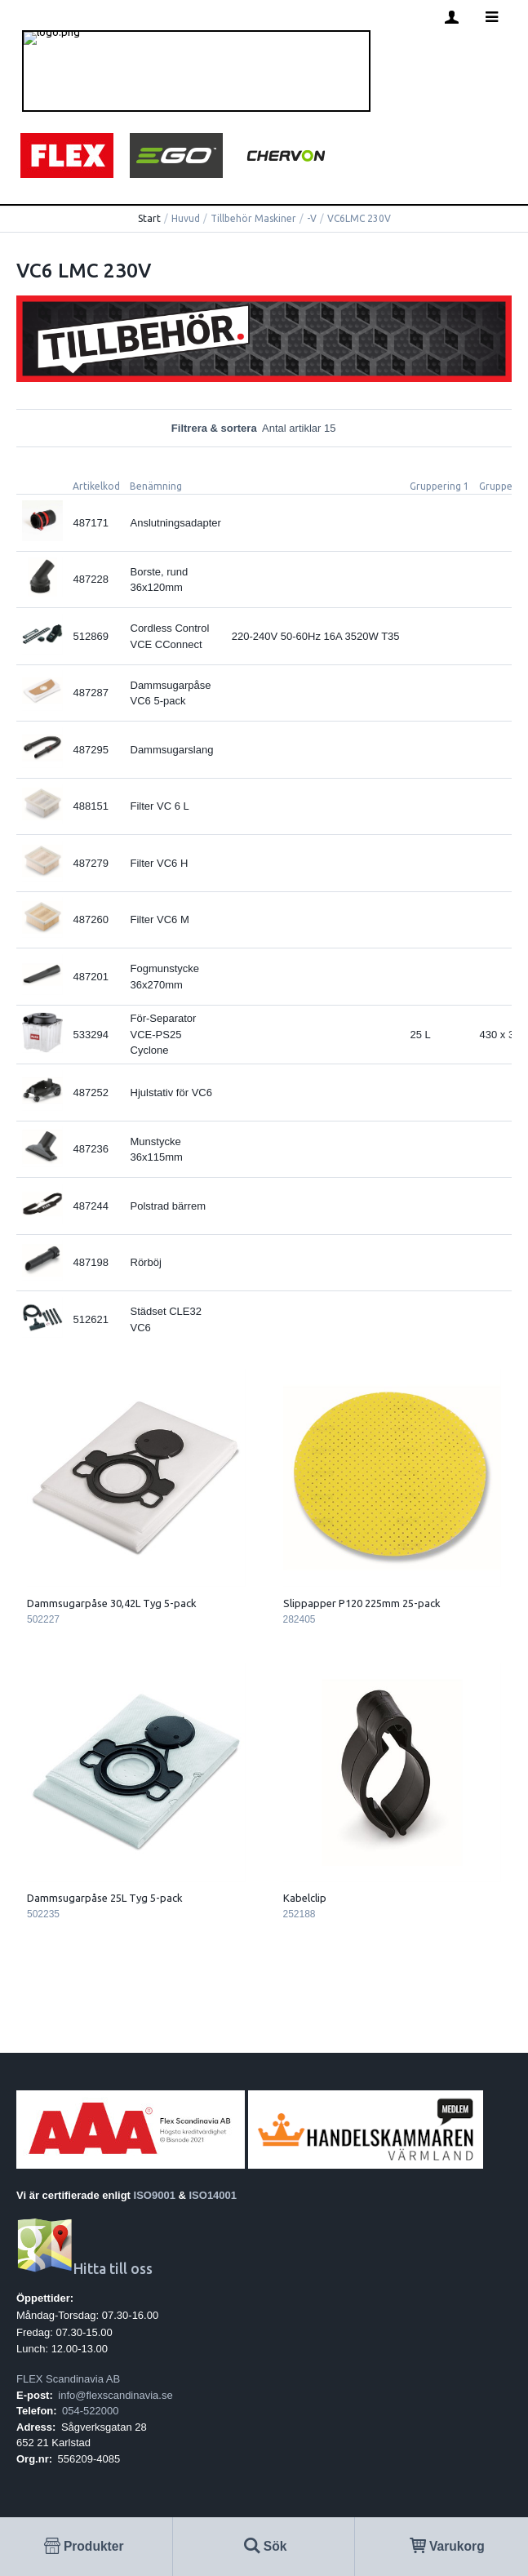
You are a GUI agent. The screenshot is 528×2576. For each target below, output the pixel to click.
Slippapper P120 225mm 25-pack (362, 1603)
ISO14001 (213, 2195)
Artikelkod (96, 486)
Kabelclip (304, 1897)
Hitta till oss (84, 2268)
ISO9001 (154, 2195)
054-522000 (90, 2411)
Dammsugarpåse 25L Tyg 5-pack (105, 1897)
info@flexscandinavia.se (115, 2395)
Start (149, 218)
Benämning (156, 486)
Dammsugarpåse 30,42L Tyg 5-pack (112, 1603)
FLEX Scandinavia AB (68, 2379)
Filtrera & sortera (264, 428)
